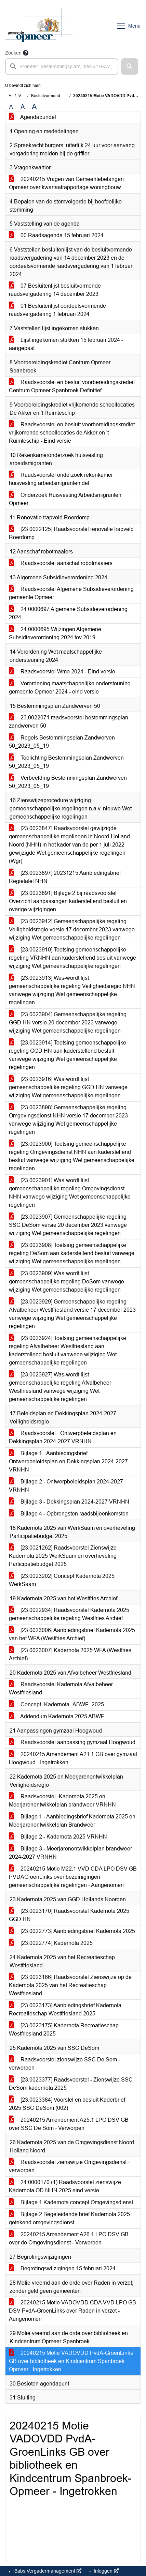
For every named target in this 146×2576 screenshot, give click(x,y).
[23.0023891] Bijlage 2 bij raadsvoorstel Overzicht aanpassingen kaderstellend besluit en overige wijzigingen (68, 901)
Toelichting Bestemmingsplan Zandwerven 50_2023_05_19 (66, 762)
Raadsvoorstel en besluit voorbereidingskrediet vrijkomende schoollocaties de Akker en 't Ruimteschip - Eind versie (72, 433)
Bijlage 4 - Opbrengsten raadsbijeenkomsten (69, 1513)
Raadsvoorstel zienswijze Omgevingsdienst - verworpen (69, 2166)
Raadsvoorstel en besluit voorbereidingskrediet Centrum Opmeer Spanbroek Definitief (72, 386)
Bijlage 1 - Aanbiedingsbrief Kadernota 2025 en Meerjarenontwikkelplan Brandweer (72, 1821)
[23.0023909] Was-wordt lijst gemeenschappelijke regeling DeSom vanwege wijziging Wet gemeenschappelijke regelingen (66, 1281)
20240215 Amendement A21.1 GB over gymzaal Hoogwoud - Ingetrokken (73, 1758)
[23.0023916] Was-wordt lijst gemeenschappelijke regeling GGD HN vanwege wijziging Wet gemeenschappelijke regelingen (68, 1087)
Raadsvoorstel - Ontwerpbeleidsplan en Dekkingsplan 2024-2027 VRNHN (63, 1437)
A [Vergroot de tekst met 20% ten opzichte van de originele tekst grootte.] (23, 106)
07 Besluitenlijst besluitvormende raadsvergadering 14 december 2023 (55, 290)
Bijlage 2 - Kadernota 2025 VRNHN (58, 1837)
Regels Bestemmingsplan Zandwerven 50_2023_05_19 (62, 742)
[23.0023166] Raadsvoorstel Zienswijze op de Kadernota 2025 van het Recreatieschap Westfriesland (70, 1985)
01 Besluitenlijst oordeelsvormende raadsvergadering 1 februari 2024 (57, 310)
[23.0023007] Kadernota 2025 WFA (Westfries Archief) (70, 1654)
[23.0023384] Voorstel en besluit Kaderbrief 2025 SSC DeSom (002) (67, 2104)
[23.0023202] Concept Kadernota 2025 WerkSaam (62, 1580)
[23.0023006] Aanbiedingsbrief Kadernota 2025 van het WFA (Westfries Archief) (72, 1634)
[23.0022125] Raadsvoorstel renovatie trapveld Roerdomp (71, 533)
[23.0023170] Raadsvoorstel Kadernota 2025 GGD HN (69, 1915)
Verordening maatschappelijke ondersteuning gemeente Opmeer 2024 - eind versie (70, 688)
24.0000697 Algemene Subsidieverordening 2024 (68, 613)
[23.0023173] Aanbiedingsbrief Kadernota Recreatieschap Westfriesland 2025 (65, 2009)
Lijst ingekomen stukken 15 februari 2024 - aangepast (66, 344)
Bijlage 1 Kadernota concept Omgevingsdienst (71, 2202)
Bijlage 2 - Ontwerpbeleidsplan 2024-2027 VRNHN (66, 1486)
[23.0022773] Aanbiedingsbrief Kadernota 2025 (72, 1931)
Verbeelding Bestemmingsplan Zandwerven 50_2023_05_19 (68, 782)
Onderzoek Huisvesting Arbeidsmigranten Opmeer (65, 499)
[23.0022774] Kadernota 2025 (51, 1943)
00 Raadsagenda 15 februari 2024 (56, 235)
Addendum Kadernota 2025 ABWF (56, 1716)
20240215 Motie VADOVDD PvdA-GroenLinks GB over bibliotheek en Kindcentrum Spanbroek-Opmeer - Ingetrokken (71, 2361)
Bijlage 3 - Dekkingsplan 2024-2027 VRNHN (69, 1502)
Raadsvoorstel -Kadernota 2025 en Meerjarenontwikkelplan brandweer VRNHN (62, 1801)
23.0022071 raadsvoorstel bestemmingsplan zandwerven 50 (68, 722)
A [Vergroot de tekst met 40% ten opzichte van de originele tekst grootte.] (34, 107)
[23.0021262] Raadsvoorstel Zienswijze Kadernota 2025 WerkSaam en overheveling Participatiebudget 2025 (63, 1556)
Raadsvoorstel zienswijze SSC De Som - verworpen (64, 2064)
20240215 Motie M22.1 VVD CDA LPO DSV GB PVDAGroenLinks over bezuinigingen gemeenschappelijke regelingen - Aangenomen (73, 1877)
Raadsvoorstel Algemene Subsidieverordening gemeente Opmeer (71, 593)
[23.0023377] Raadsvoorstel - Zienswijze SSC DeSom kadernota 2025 (71, 2084)
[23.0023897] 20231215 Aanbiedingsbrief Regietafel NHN (65, 877)
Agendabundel (32, 117)
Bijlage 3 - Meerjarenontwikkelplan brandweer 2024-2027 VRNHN (70, 1853)
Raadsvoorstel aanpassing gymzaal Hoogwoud (72, 1742)
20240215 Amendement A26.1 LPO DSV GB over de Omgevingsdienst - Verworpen (69, 2238)
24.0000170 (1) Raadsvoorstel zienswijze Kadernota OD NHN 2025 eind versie (65, 2186)
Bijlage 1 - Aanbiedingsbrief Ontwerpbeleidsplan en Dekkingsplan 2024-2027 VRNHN (68, 1461)
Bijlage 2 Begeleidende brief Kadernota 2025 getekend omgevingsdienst (69, 2218)
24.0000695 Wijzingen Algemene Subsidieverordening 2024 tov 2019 (55, 633)
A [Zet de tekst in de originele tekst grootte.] (11, 107)
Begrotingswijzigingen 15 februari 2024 (62, 2268)
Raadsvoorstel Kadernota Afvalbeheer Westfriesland (61, 1688)
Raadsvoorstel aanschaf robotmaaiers (60, 563)
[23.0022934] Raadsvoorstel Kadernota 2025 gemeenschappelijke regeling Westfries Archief (69, 1614)
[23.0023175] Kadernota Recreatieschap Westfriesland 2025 (64, 2030)
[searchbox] (61, 66)
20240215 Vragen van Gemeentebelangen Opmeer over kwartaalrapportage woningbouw (66, 183)
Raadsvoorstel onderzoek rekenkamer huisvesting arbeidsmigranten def (61, 479)
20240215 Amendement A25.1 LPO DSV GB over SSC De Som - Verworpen (69, 2124)
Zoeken (13, 53)
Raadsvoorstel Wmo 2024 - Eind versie (62, 671)
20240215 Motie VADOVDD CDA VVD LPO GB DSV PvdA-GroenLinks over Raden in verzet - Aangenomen (72, 2311)
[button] (129, 66)
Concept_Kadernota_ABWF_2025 (56, 1704)
